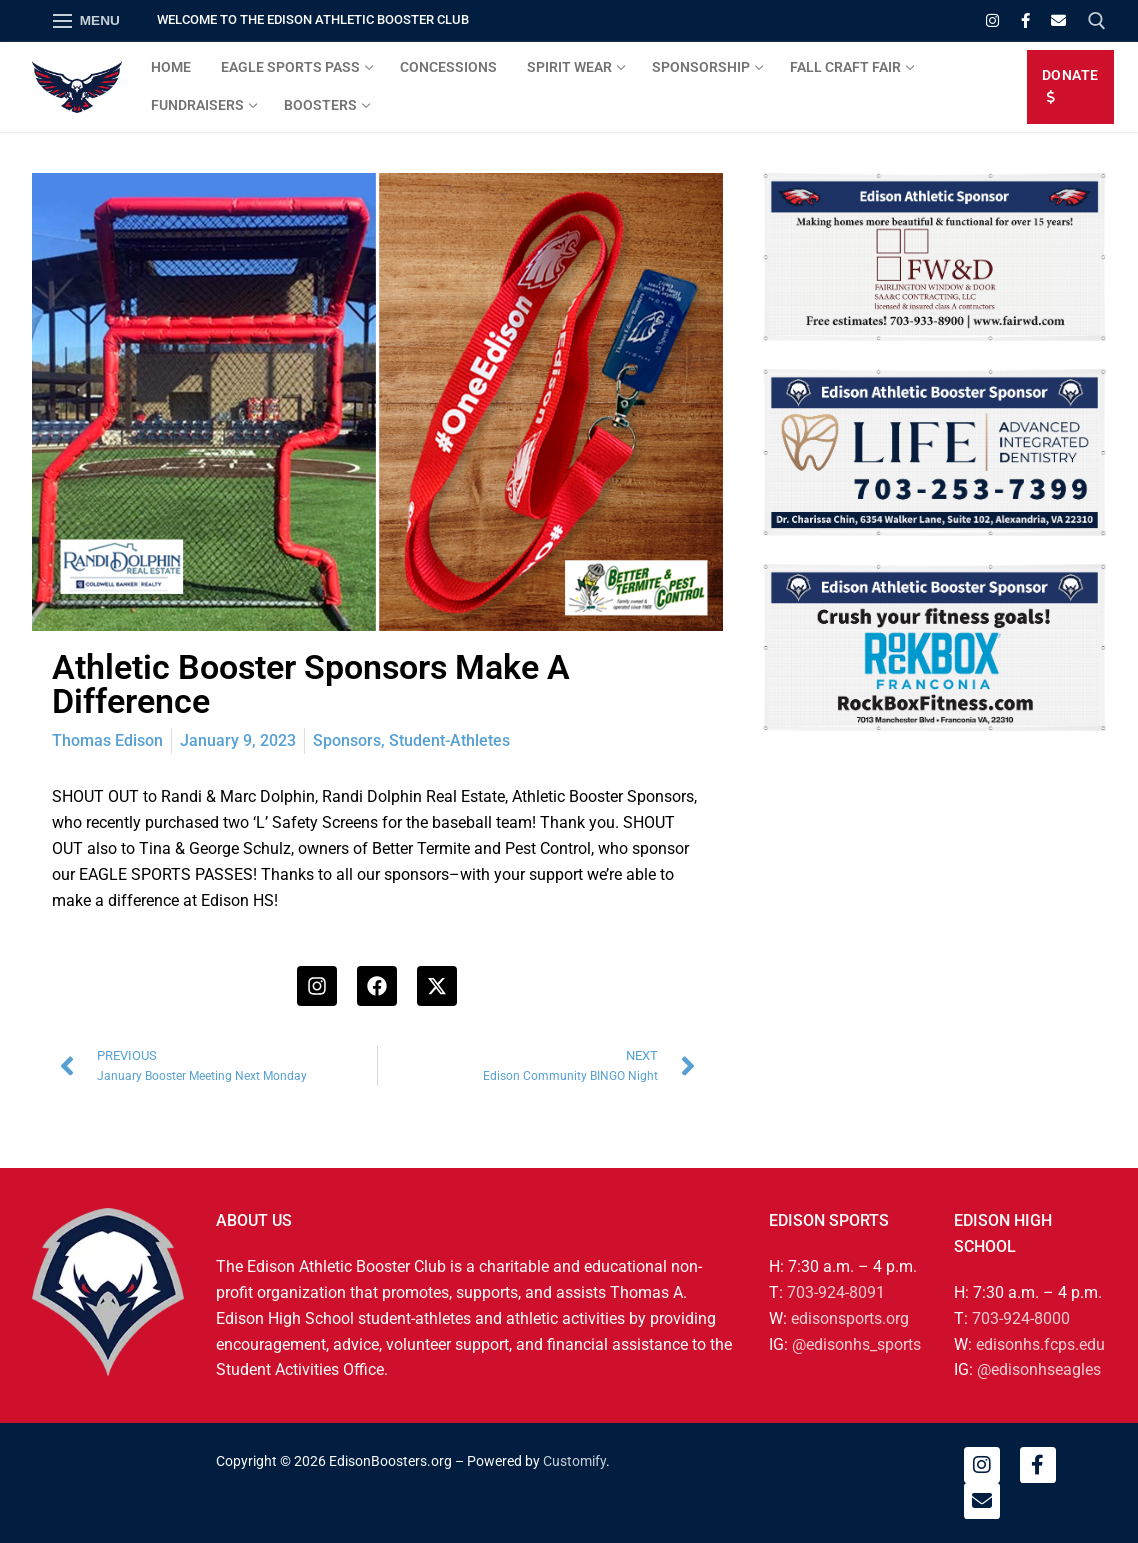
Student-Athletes (449, 740)
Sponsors (347, 740)
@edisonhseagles (1039, 1369)
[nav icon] (86, 21)
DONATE (1070, 86)
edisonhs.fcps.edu (1040, 1344)
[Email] (1058, 20)
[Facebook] (1025, 20)
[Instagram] (992, 20)
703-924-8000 (1021, 1318)
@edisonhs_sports (856, 1344)
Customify (574, 1461)
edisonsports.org (850, 1318)
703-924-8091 (836, 1292)
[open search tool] (1097, 21)
